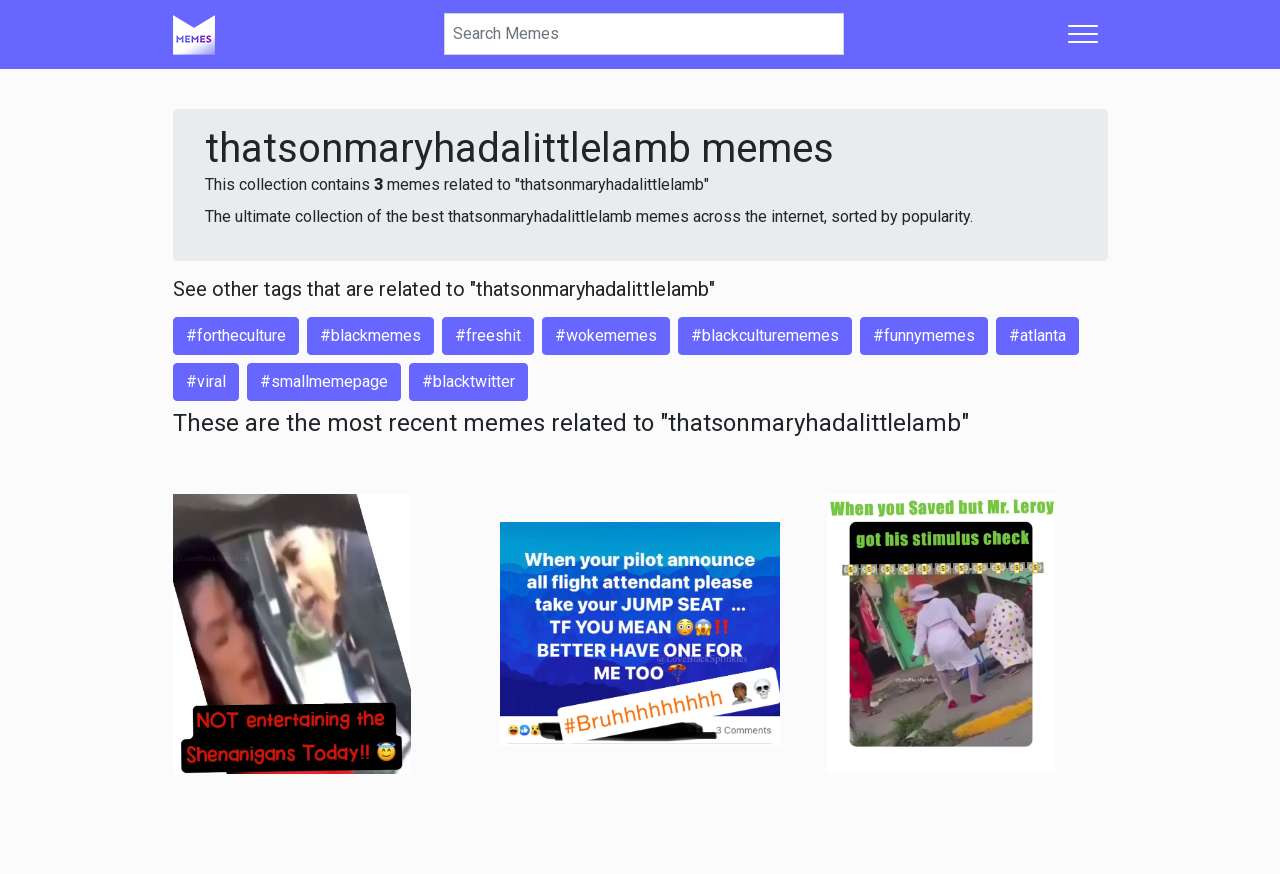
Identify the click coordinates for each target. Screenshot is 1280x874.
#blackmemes (370, 335)
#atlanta (1037, 335)
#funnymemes (924, 335)
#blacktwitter (468, 381)
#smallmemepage (324, 381)
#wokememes (606, 335)
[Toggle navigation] (1083, 34)
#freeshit (488, 335)
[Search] (644, 34)
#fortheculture (236, 335)
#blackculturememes (765, 335)
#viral (206, 381)
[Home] (194, 34)
